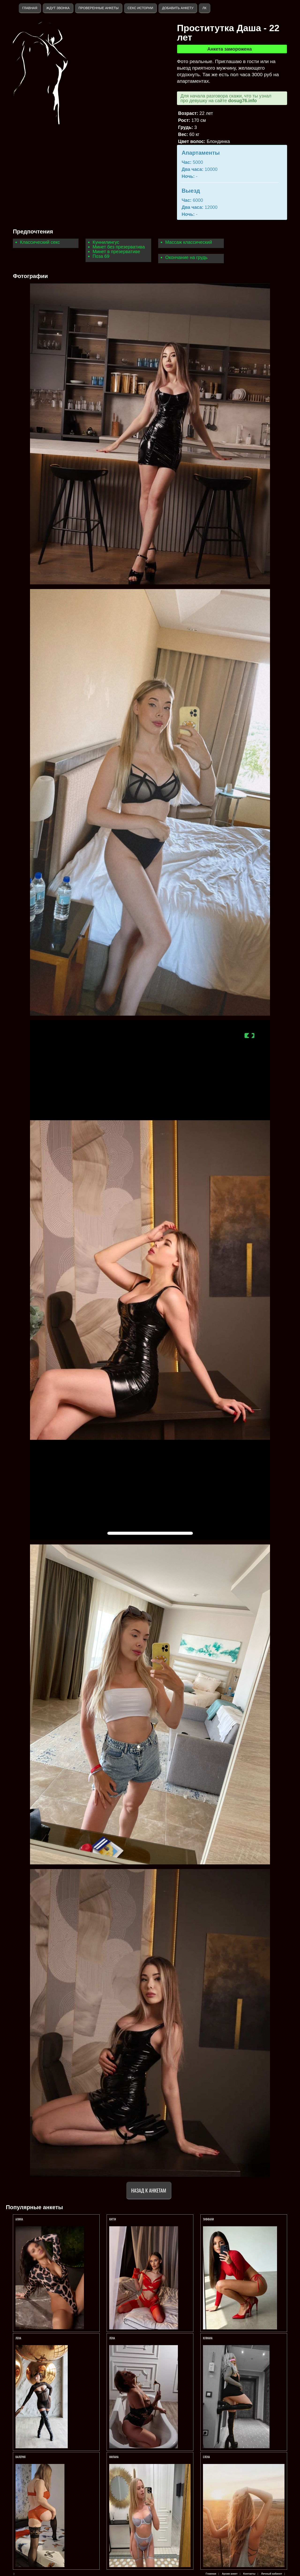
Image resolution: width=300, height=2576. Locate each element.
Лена (18, 2338)
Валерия (20, 2457)
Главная (29, 8)
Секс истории (140, 8)
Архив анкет (230, 2573)
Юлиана (208, 2338)
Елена (206, 2457)
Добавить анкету (177, 8)
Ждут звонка (58, 8)
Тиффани (208, 2219)
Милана (114, 2457)
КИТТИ (112, 2219)
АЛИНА (19, 2219)
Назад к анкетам (148, 2190)
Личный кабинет (271, 2573)
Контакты (249, 2573)
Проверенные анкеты (99, 8)
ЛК (204, 8)
